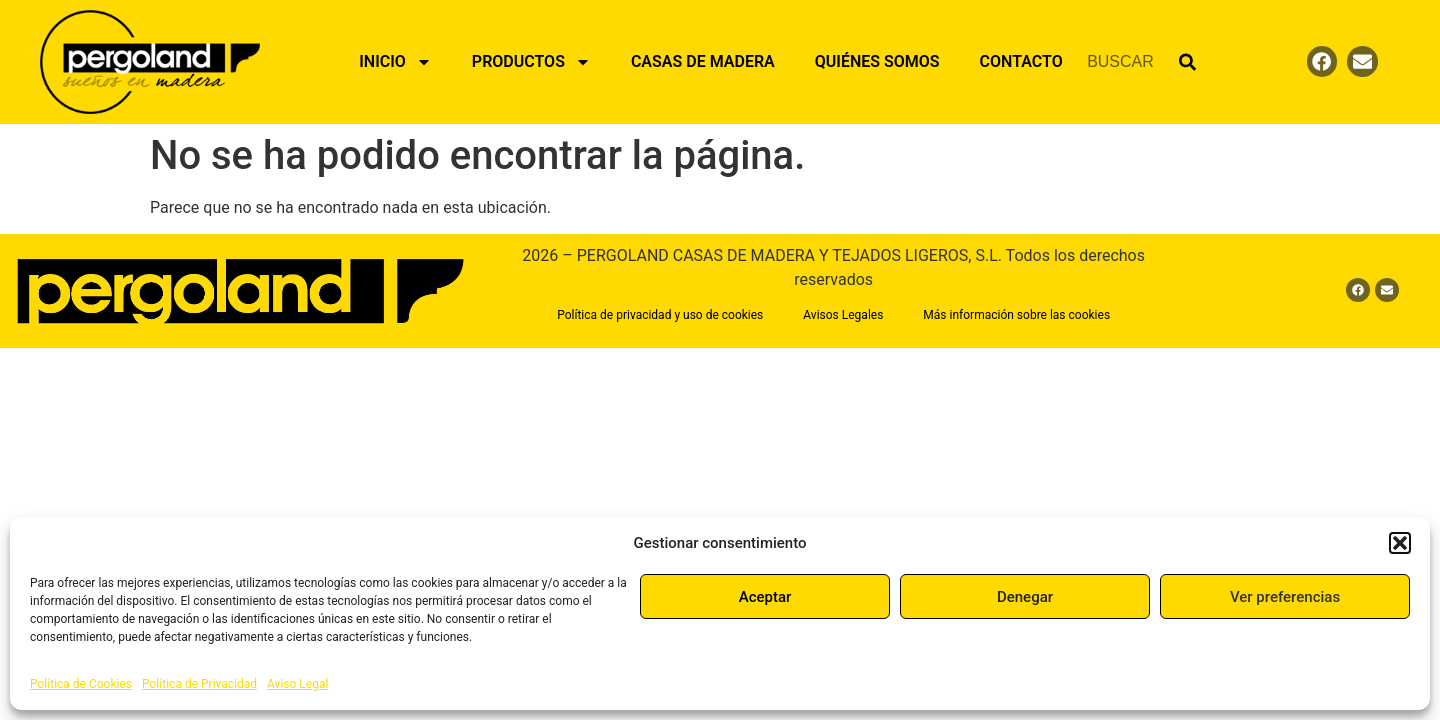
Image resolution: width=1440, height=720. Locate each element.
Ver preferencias (1285, 597)
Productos (531, 62)
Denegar (1025, 597)
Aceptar (765, 597)
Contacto (1021, 61)
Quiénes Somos (877, 61)
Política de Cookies (81, 684)
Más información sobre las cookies (1016, 315)
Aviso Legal (297, 684)
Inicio (395, 62)
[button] (1400, 543)
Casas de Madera (703, 61)
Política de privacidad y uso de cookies (660, 315)
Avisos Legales (843, 315)
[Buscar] (1187, 62)
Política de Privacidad (199, 684)
